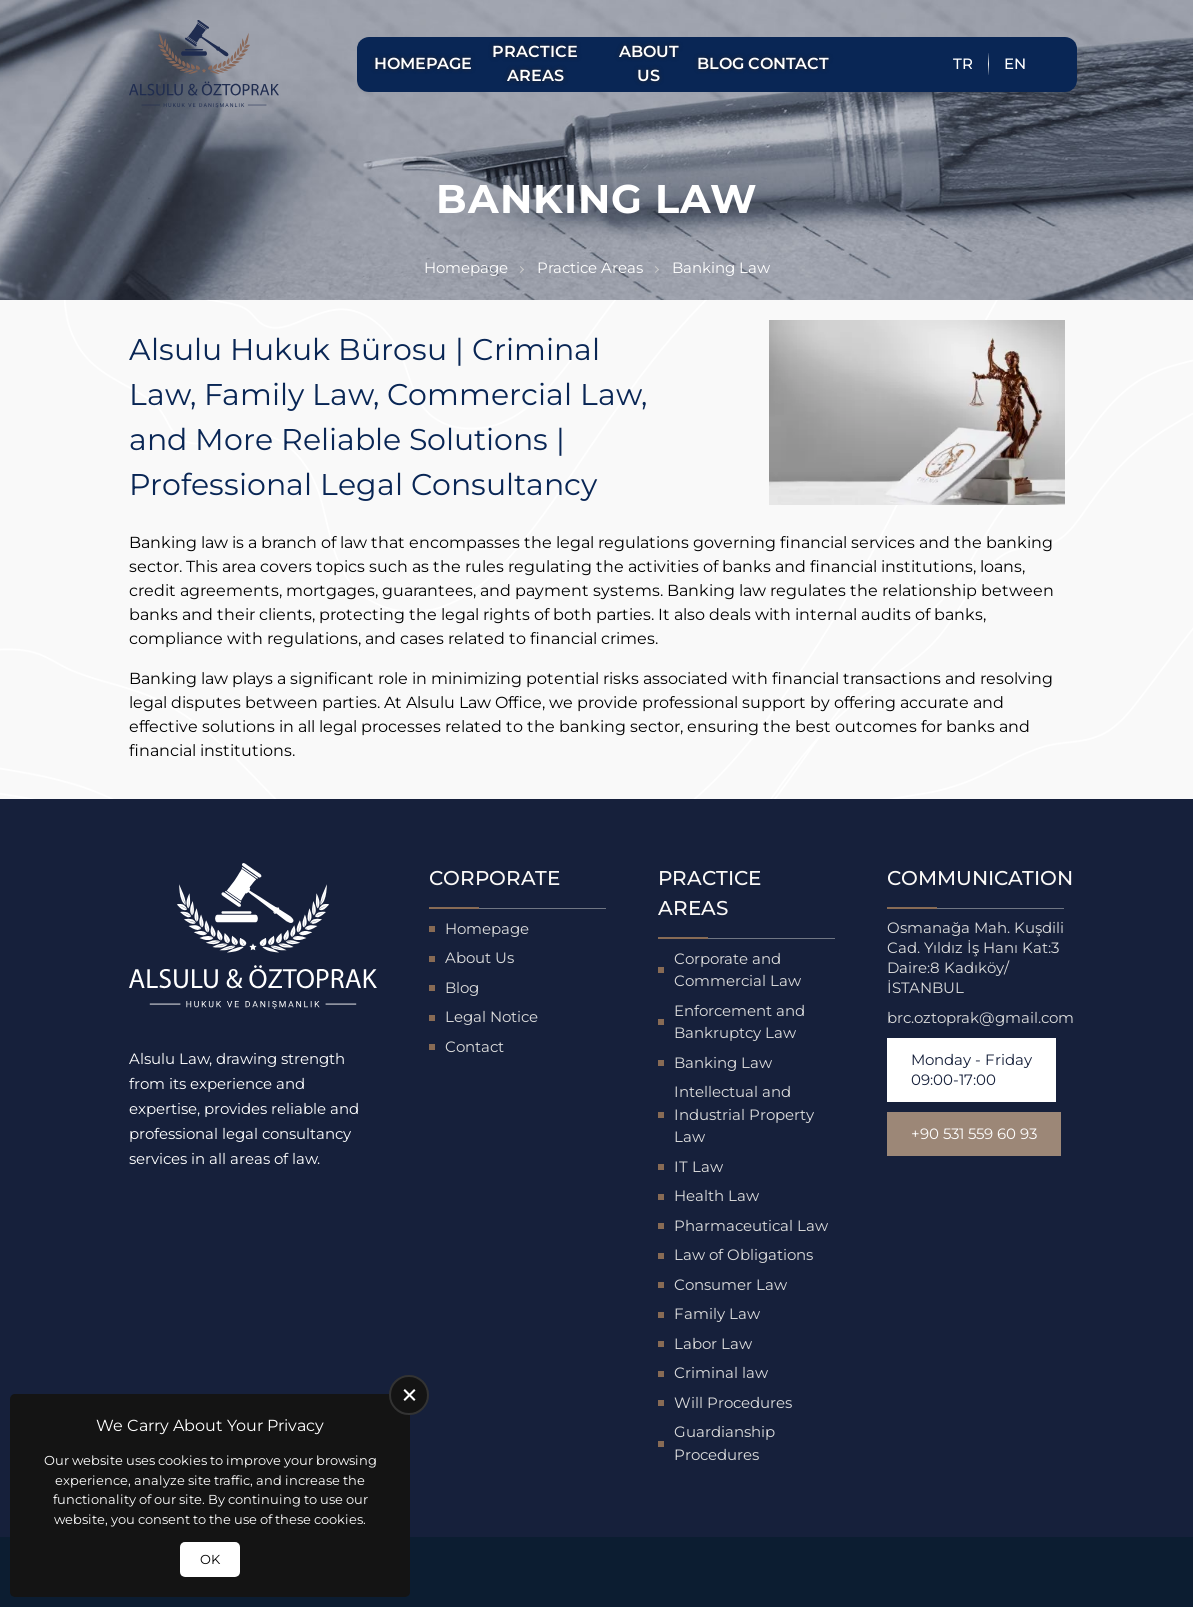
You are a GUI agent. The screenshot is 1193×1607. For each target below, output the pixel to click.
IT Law (698, 1166)
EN (1015, 63)
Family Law (717, 1313)
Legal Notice (491, 1016)
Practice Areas (535, 63)
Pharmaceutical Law (751, 1225)
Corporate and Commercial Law (737, 970)
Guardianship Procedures (724, 1443)
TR (963, 63)
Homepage (420, 63)
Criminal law (721, 1372)
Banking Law (723, 1062)
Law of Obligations (743, 1254)
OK (210, 1559)
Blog (720, 63)
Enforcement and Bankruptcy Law (739, 1022)
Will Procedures (733, 1402)
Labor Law (713, 1343)
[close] (409, 1395)
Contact (786, 63)
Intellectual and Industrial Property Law (744, 1114)
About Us (649, 63)
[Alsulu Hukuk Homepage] (204, 64)
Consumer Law (730, 1284)
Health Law (716, 1195)
